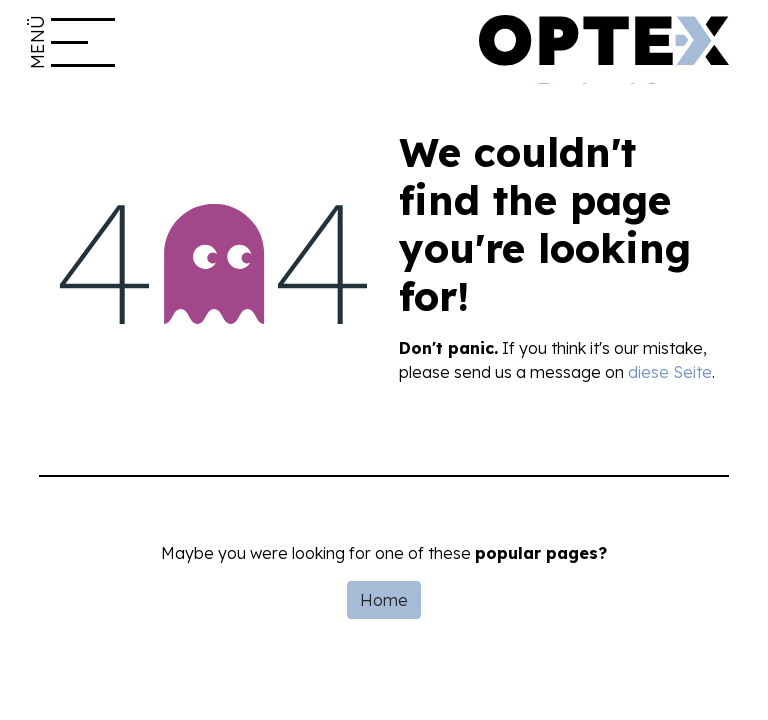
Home (384, 600)
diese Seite (670, 372)
